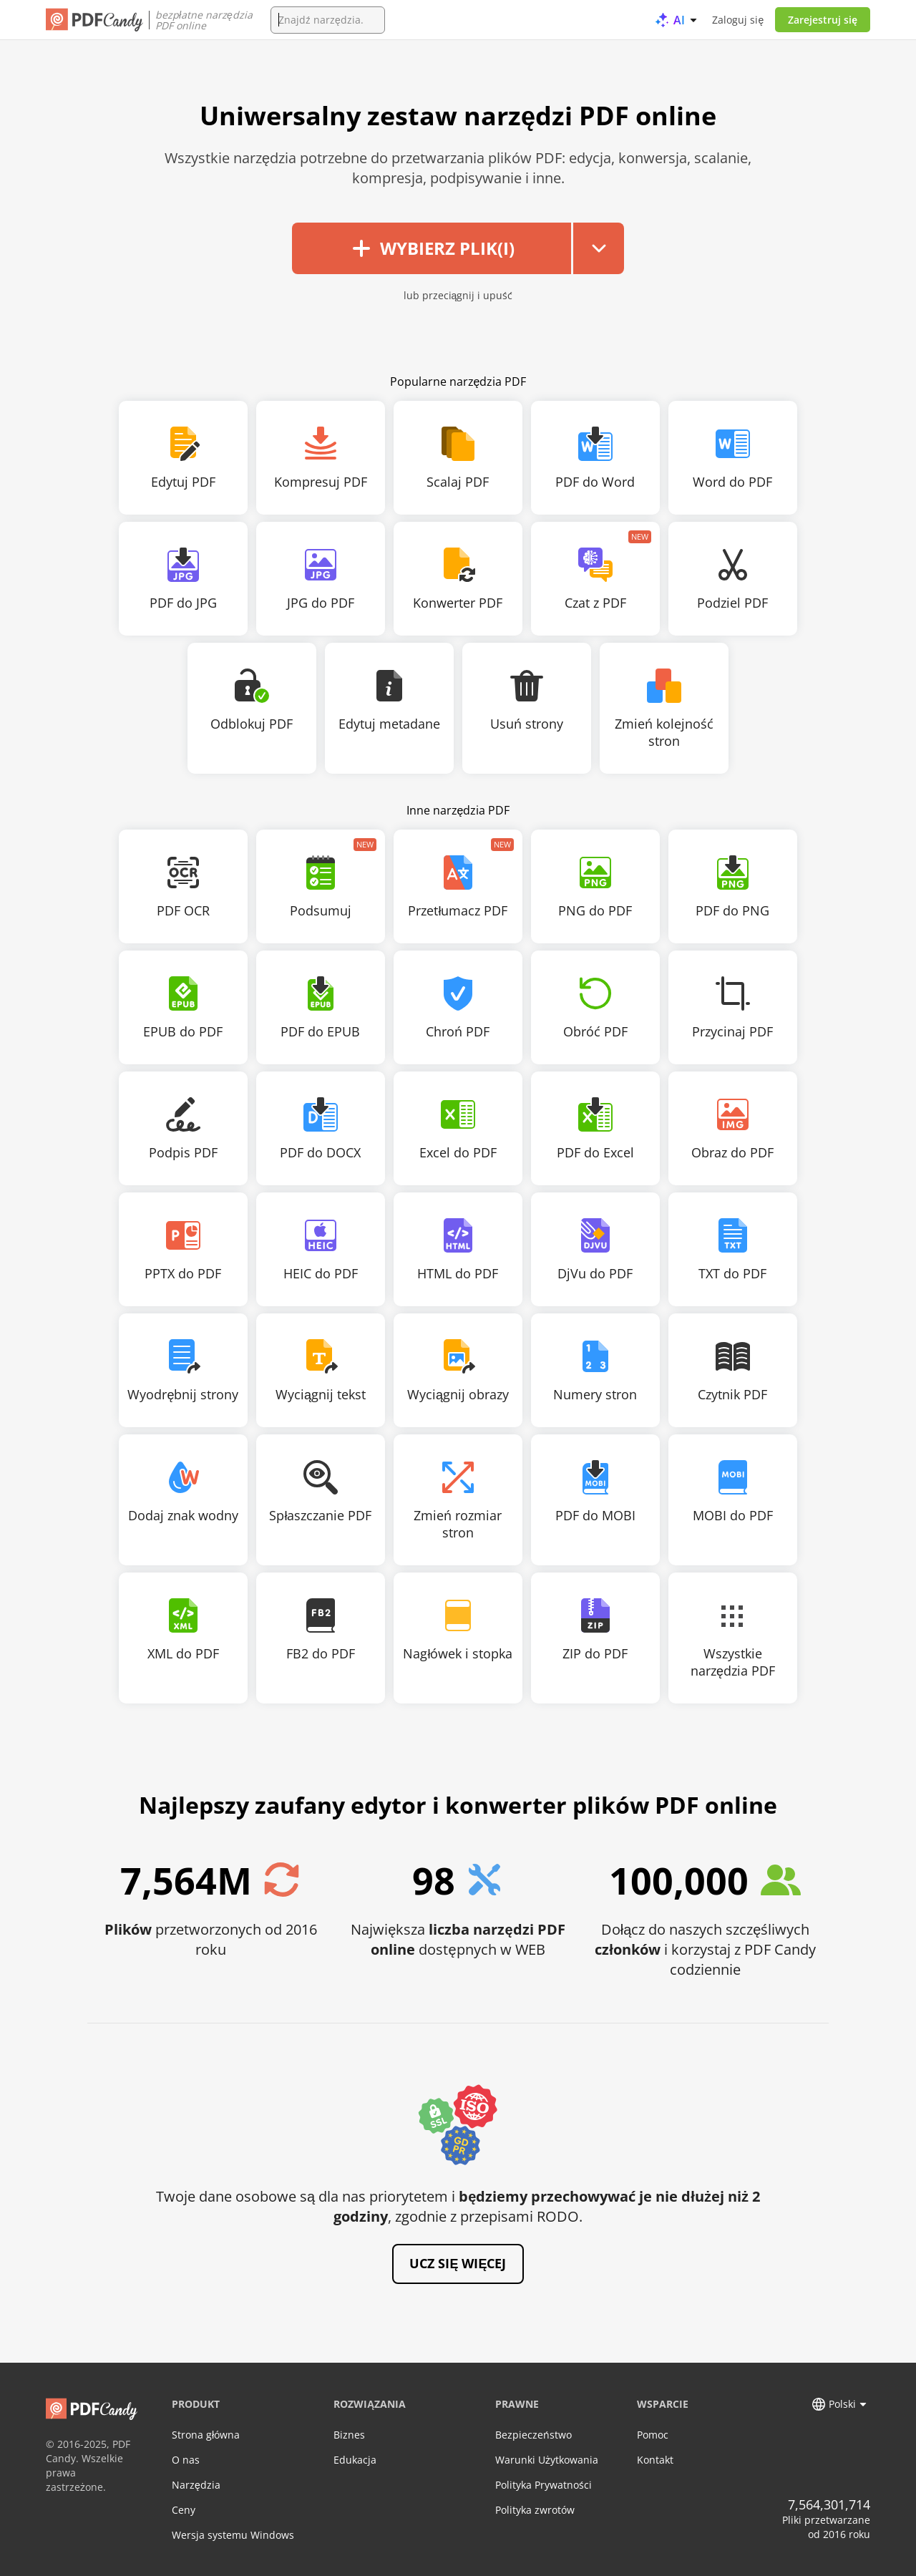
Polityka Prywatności (543, 2485)
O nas (186, 2459)
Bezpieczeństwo (533, 2434)
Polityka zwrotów (535, 2510)
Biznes (349, 2434)
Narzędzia (196, 2485)
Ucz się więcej (457, 2263)
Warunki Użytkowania (546, 2459)
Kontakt (655, 2459)
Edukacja (354, 2459)
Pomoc (652, 2434)
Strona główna (206, 2434)
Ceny (183, 2510)
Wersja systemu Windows (233, 2535)
